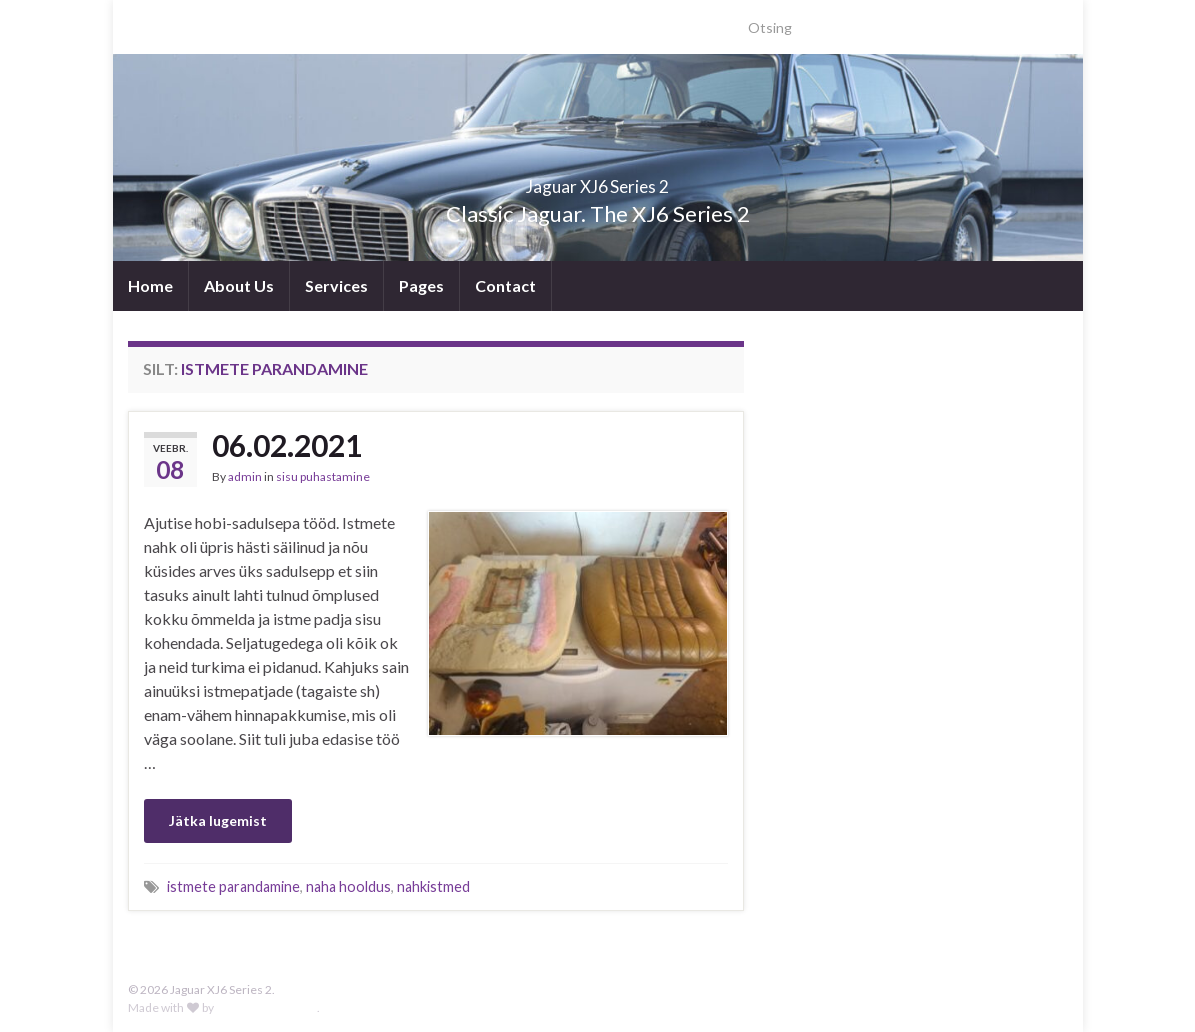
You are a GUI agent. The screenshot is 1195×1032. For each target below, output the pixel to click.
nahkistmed (433, 886)
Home (150, 285)
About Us (239, 285)
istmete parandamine (233, 886)
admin (245, 476)
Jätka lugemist (218, 820)
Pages (421, 285)
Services (336, 285)
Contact (505, 285)
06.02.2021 (287, 445)
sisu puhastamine (323, 476)
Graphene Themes (266, 1007)
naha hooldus (348, 886)
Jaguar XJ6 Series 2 (597, 180)
